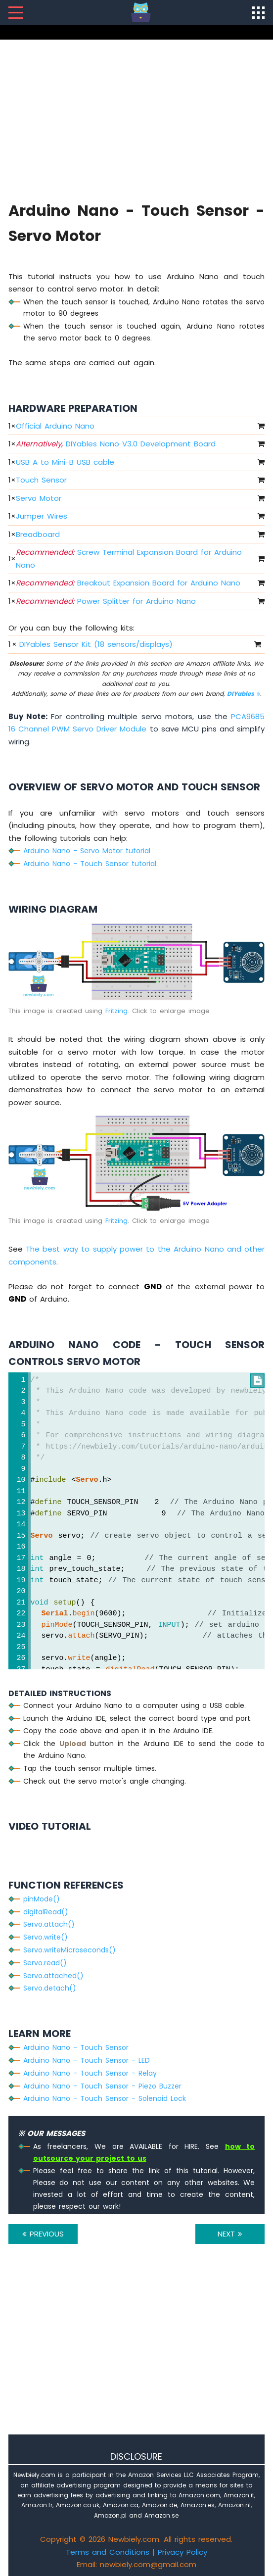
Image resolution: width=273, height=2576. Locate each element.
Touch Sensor (41, 480)
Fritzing (116, 1011)
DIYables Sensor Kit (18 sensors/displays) (96, 644)
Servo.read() (45, 1963)
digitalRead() (45, 1912)
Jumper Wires (41, 516)
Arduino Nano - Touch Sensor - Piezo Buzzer (102, 2086)
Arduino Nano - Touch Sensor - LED (86, 2060)
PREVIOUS (43, 2234)
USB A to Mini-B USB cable (65, 462)
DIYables (243, 693)
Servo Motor (38, 498)
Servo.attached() (53, 1976)
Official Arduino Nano (55, 426)
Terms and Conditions (107, 2552)
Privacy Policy (182, 2552)
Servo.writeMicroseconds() (69, 1950)
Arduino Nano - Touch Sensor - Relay (90, 2073)
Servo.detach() (49, 1988)
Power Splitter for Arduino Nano (106, 601)
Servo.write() (45, 1937)
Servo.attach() (49, 1924)
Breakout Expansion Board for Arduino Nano (128, 583)
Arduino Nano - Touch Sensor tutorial (89, 864)
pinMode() (41, 1899)
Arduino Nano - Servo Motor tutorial (86, 851)
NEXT (230, 2234)
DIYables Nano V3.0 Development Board (116, 443)
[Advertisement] (136, 119)
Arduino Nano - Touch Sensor (76, 2047)
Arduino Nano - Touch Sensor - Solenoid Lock (104, 2098)
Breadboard (38, 534)
